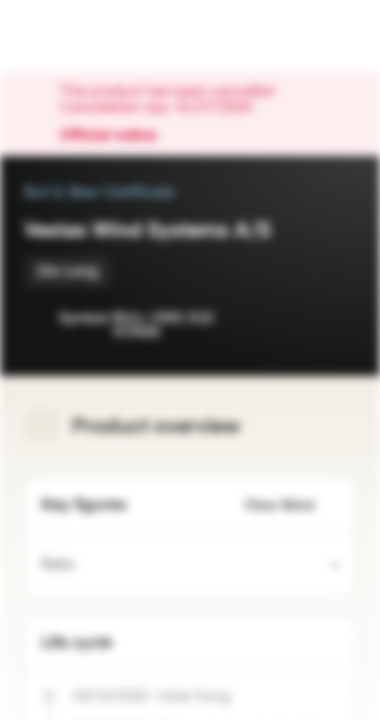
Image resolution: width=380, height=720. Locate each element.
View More (291, 505)
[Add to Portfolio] (336, 320)
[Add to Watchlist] (296, 320)
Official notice (118, 136)
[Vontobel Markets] (78, 36)
